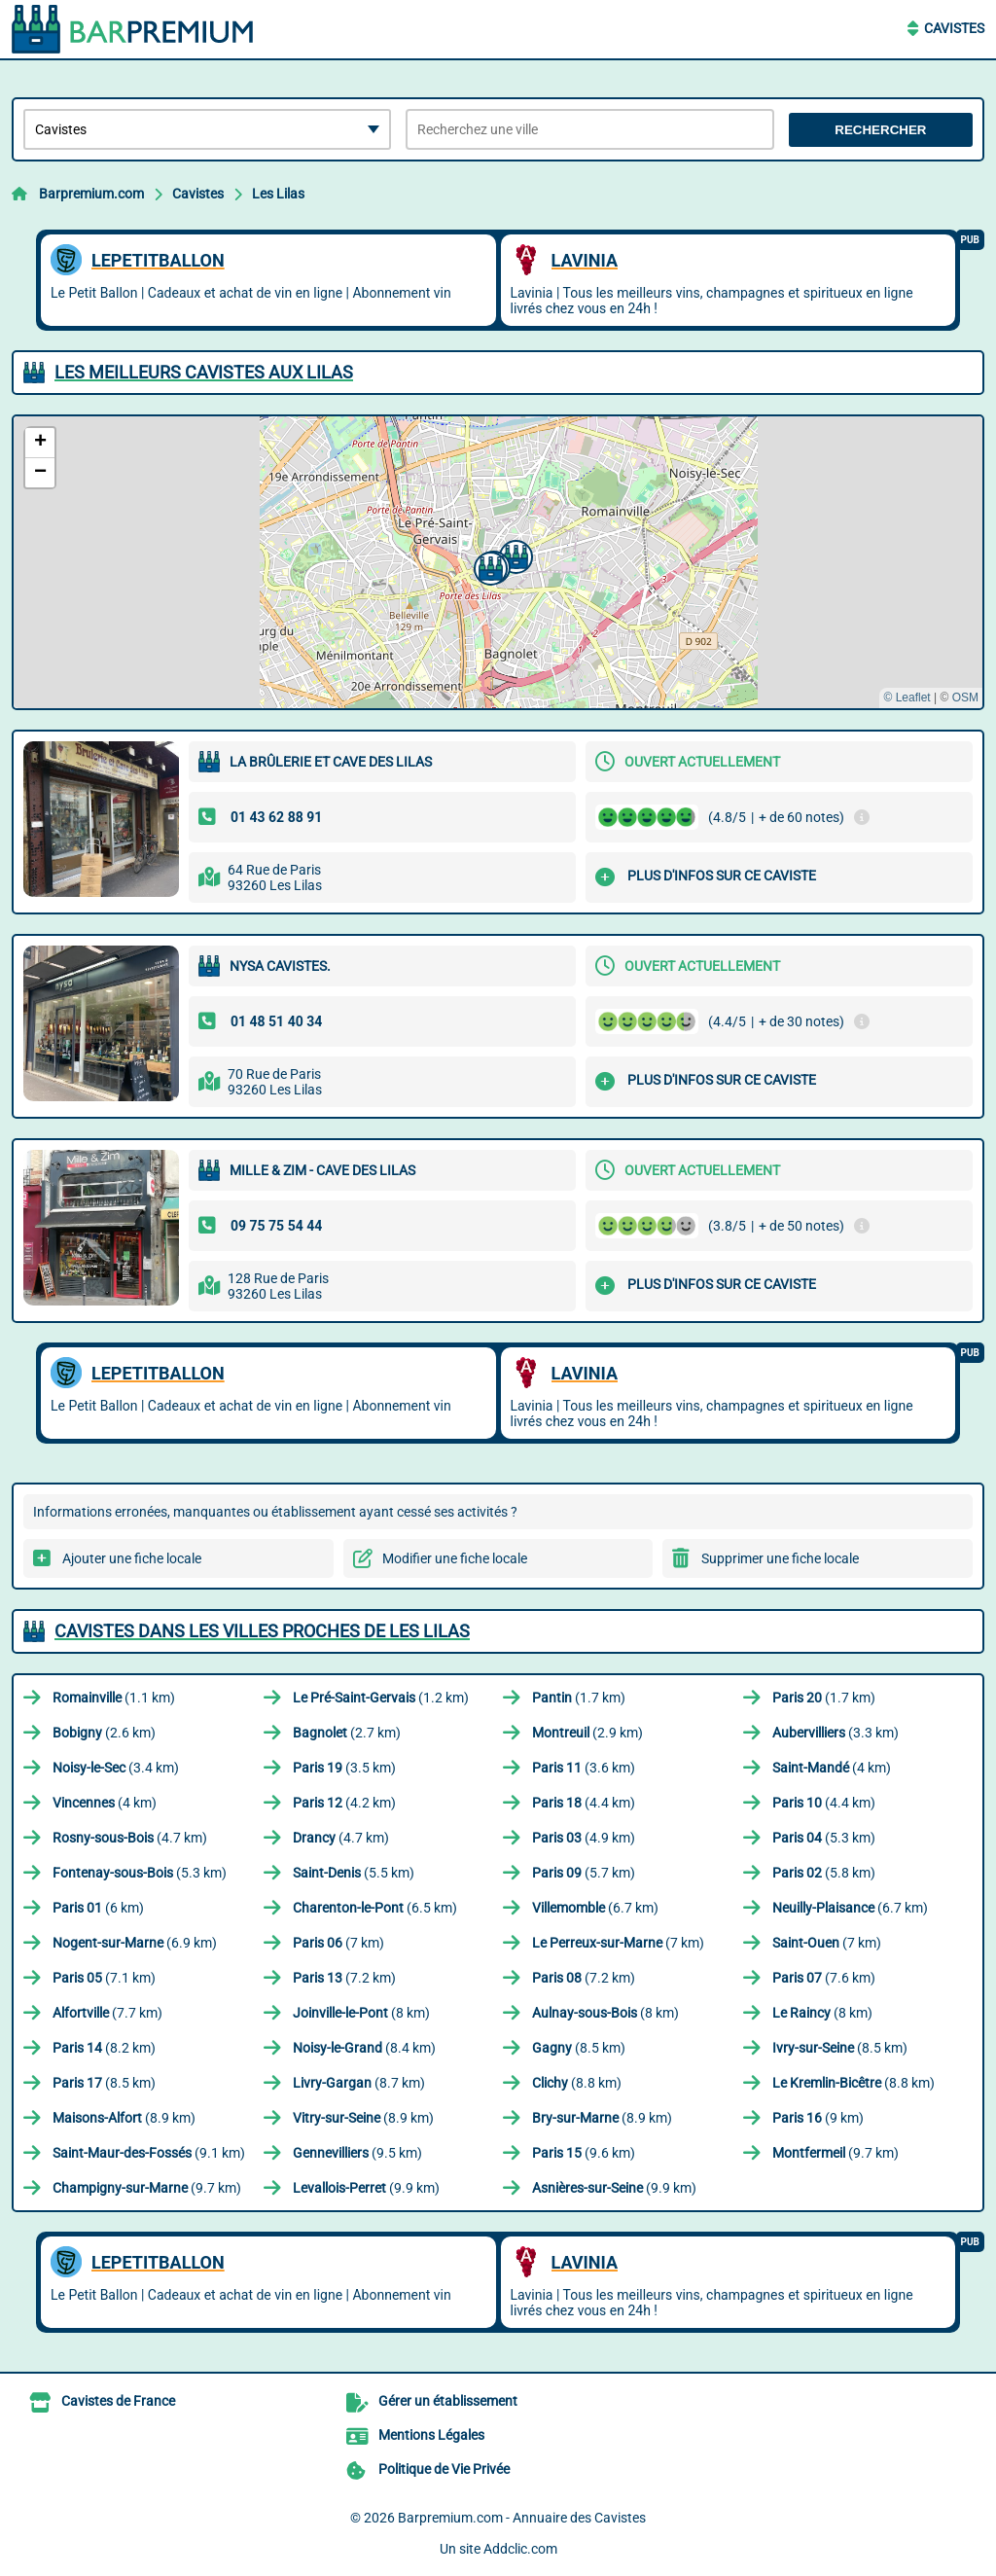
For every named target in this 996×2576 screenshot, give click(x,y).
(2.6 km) (104, 1732)
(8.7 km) (359, 2083)
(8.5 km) (578, 2048)
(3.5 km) (344, 1767)
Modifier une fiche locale (454, 1558)
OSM (965, 697)
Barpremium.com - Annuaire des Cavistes (522, 2517)
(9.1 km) (149, 2153)
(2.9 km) (587, 1732)
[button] (488, 566)
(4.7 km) (130, 1837)
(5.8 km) (823, 1872)
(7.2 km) (344, 1978)
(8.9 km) (124, 2118)
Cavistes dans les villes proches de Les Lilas (262, 1631)
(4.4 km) (583, 1802)
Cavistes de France (118, 2401)
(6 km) (98, 1907)
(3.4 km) (116, 1767)
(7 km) (338, 1942)
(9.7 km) (835, 2153)
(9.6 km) (583, 2153)
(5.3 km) (823, 1837)
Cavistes (954, 28)
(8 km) (361, 2013)
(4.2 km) (344, 1802)
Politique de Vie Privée (444, 2469)
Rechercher (880, 130)
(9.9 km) (366, 2188)
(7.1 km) (104, 1978)
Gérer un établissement (447, 2401)
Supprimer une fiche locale (780, 1558)
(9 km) (818, 2118)
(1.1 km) (114, 1697)
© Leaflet (906, 697)
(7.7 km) (107, 2013)
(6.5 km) (375, 1907)
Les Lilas (278, 193)
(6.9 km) (135, 1942)
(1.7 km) (578, 1697)
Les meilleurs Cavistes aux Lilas (203, 372)
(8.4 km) (364, 2048)
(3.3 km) (835, 1732)
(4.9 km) (583, 1837)
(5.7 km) (583, 1872)
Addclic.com (520, 2549)
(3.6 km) (583, 1767)
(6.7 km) (595, 1907)
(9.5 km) (357, 2153)
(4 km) (831, 1767)
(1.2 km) (381, 1697)
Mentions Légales (431, 2435)
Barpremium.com (91, 193)
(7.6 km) (823, 1978)
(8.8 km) (577, 2083)
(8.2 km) (104, 2048)
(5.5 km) (353, 1872)
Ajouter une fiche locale (131, 1558)
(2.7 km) (347, 1732)
